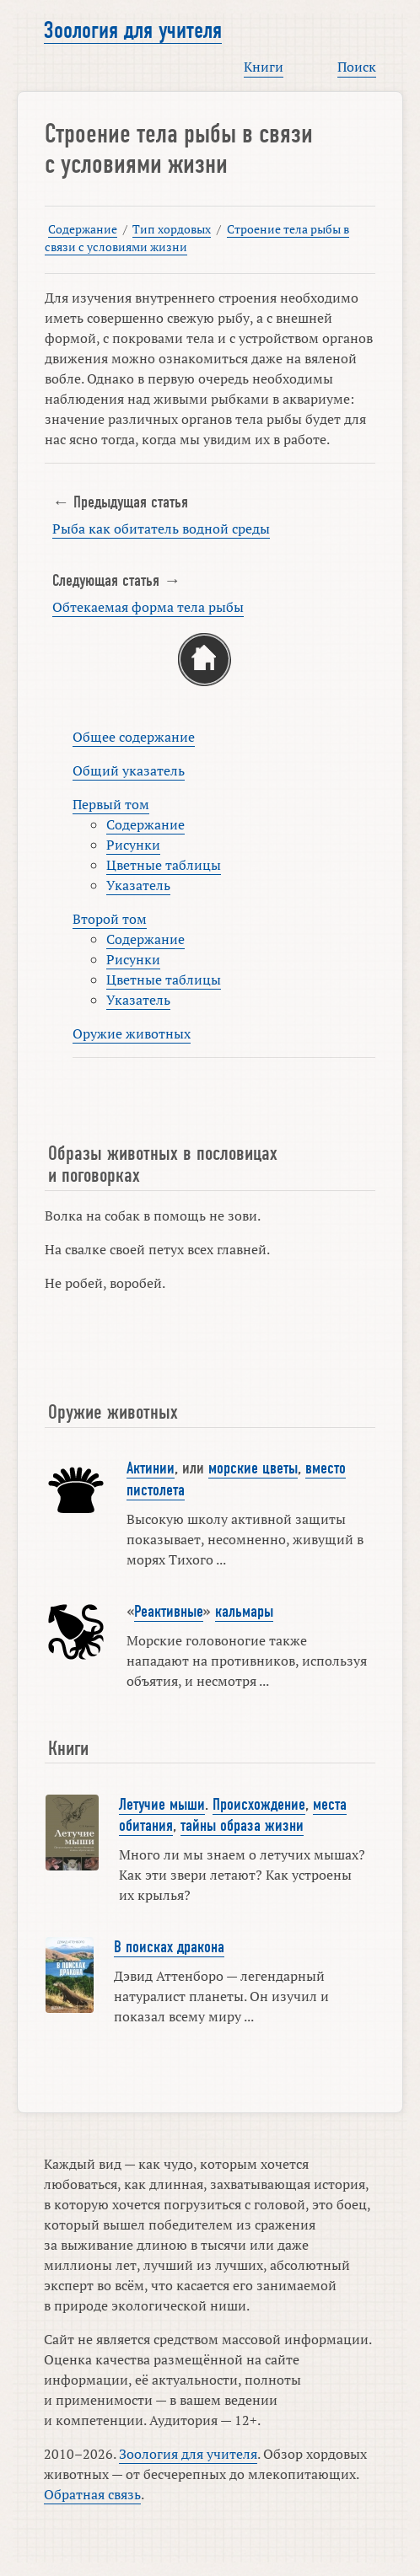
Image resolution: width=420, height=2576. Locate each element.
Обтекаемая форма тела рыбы (148, 607)
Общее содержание (134, 736)
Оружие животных (132, 1033)
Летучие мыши (162, 1804)
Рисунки (133, 844)
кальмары (244, 1611)
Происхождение (259, 1804)
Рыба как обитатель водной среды (161, 528)
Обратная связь (92, 2494)
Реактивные (168, 1611)
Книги (263, 66)
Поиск (356, 66)
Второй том (110, 919)
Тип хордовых (171, 229)
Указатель (138, 885)
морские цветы (253, 1468)
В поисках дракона (169, 1947)
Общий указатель (129, 770)
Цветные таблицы (163, 865)
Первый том (111, 804)
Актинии (151, 1468)
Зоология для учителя (133, 30)
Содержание (82, 229)
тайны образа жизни (242, 1826)
